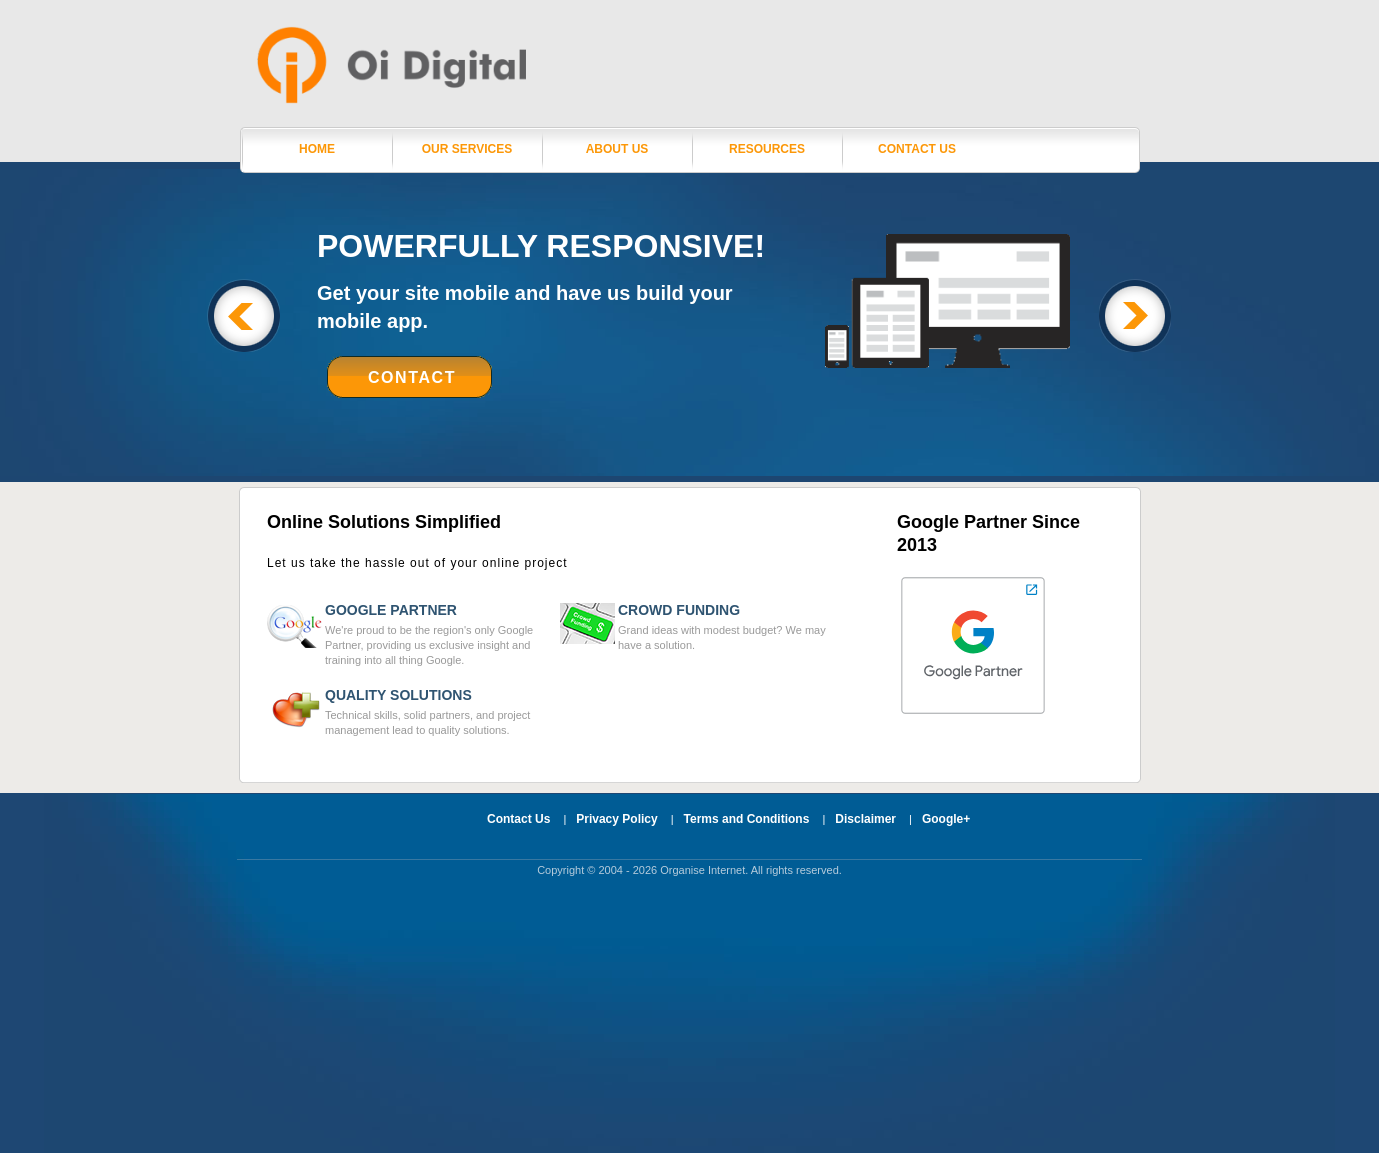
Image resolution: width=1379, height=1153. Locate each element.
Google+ (946, 819)
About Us (617, 149)
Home (317, 149)
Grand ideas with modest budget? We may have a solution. (730, 626)
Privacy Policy (616, 819)
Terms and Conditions (747, 819)
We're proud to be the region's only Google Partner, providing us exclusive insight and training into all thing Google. (437, 634)
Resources (767, 149)
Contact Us (917, 149)
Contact (412, 377)
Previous (243, 315)
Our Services (467, 149)
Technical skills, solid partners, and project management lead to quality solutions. (437, 711)
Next (1135, 315)
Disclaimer (865, 819)
